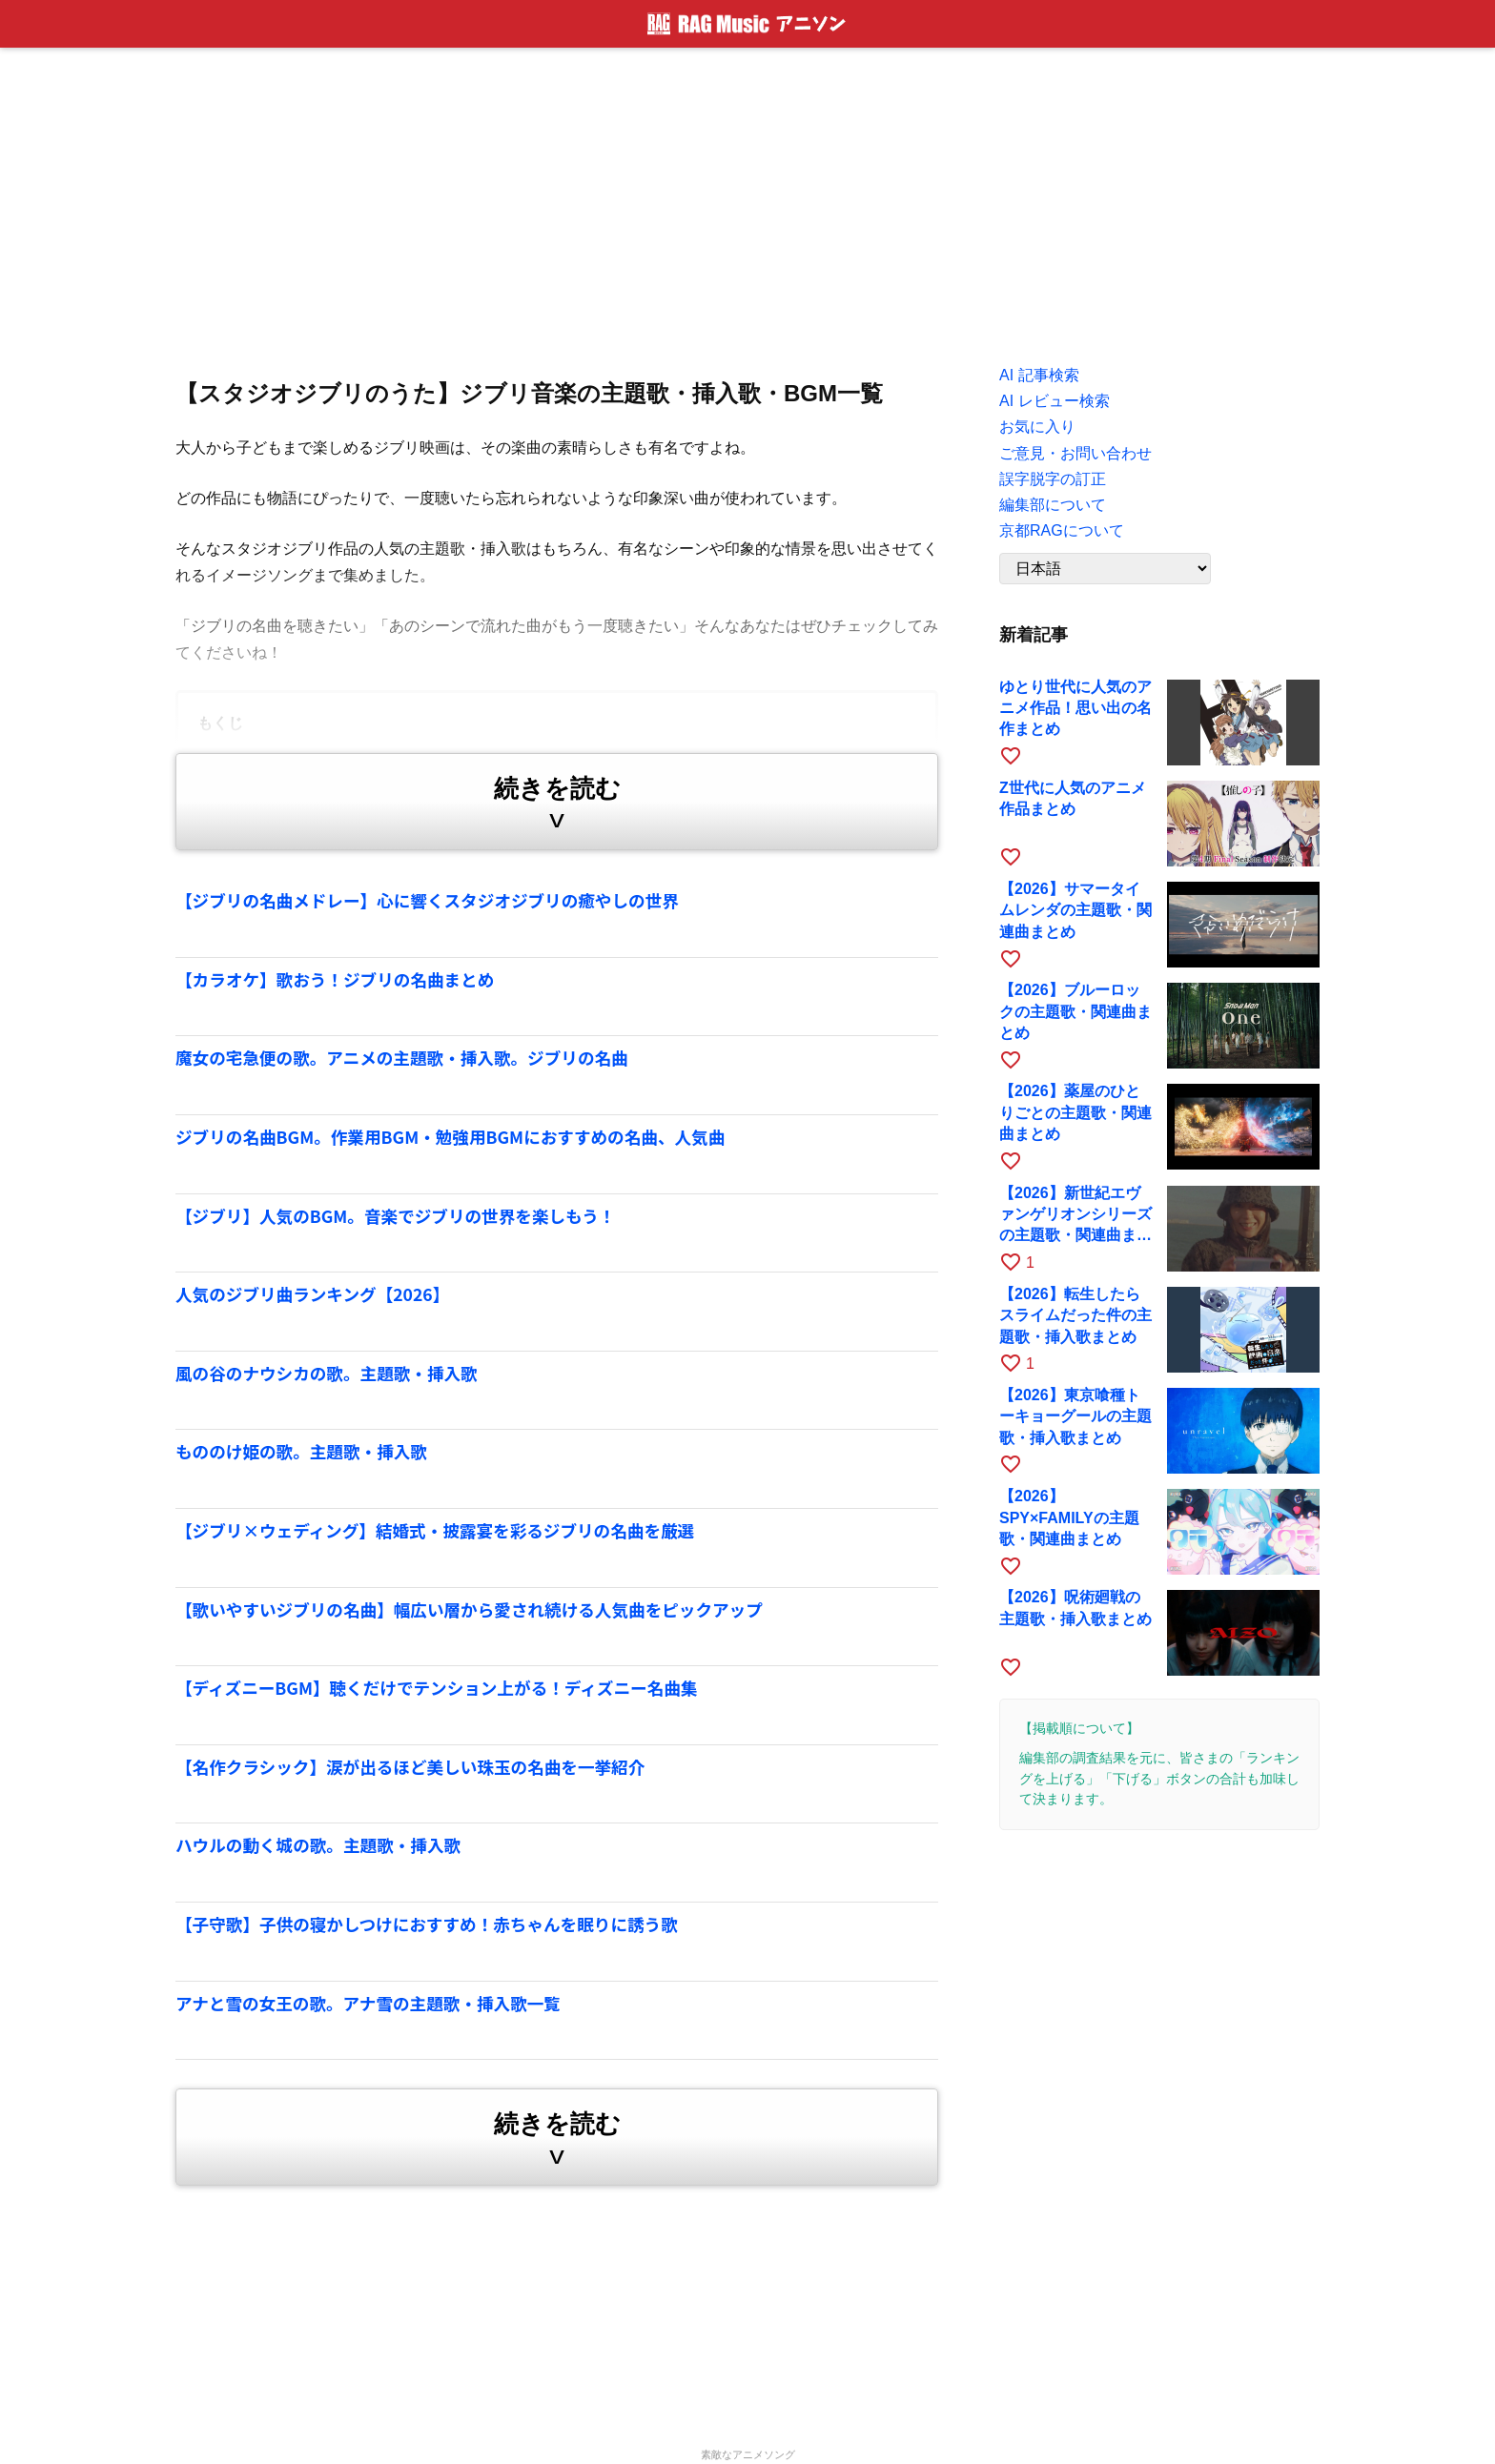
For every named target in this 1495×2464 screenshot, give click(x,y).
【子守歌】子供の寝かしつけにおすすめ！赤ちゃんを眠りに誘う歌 (426, 1924)
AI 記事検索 (1039, 375)
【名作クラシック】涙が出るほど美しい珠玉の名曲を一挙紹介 (410, 1767)
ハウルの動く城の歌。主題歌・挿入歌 (318, 1845)
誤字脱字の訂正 (1052, 479)
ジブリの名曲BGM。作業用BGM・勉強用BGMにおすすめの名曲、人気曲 (450, 1137)
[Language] (1105, 568)
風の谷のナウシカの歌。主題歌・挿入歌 (326, 1373)
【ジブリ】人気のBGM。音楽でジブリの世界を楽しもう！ (395, 1216)
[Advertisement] (747, 200)
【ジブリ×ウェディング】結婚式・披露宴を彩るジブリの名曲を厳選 (434, 1530)
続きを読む (557, 806)
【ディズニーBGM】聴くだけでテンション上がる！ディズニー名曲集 (436, 1688)
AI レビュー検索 (1054, 401)
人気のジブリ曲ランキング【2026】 (312, 1294)
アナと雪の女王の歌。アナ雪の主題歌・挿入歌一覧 (368, 2003)
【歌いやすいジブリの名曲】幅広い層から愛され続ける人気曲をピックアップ (469, 1609)
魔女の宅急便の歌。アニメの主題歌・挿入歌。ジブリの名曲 (401, 1057)
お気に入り (1037, 426)
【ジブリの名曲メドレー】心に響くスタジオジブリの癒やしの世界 (427, 900)
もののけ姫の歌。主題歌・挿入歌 (301, 1451)
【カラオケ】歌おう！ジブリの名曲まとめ (334, 979)
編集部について (1052, 505)
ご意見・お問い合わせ (1075, 453)
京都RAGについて (1061, 530)
